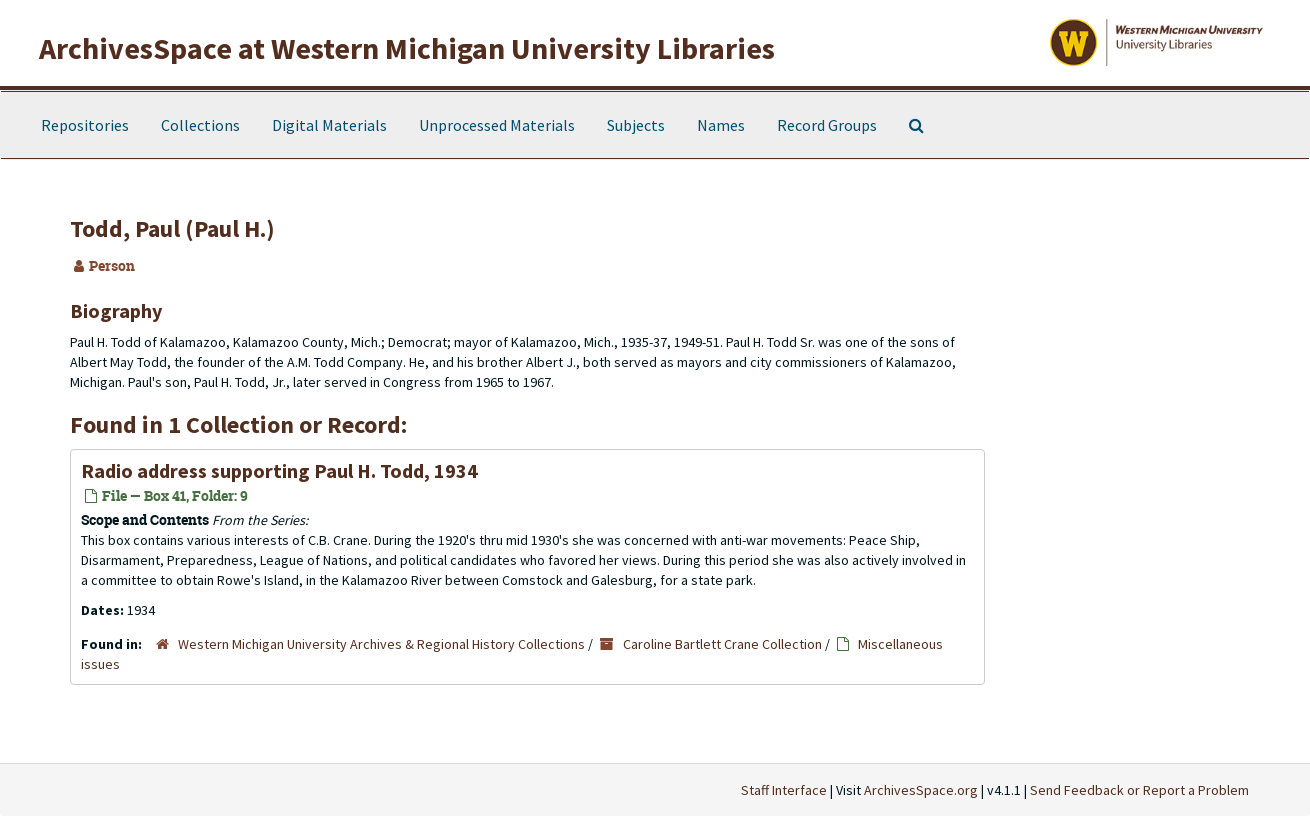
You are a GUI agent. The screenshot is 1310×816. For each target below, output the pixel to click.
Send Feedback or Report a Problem (1139, 790)
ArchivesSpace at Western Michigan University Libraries (407, 48)
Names (721, 125)
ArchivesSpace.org (921, 790)
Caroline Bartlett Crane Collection (722, 644)
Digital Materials (329, 125)
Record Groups (827, 125)
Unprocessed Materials (497, 125)
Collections (200, 125)
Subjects (636, 125)
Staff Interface (784, 790)
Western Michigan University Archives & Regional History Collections (381, 644)
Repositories (85, 125)
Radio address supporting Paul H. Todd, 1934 (279, 470)
